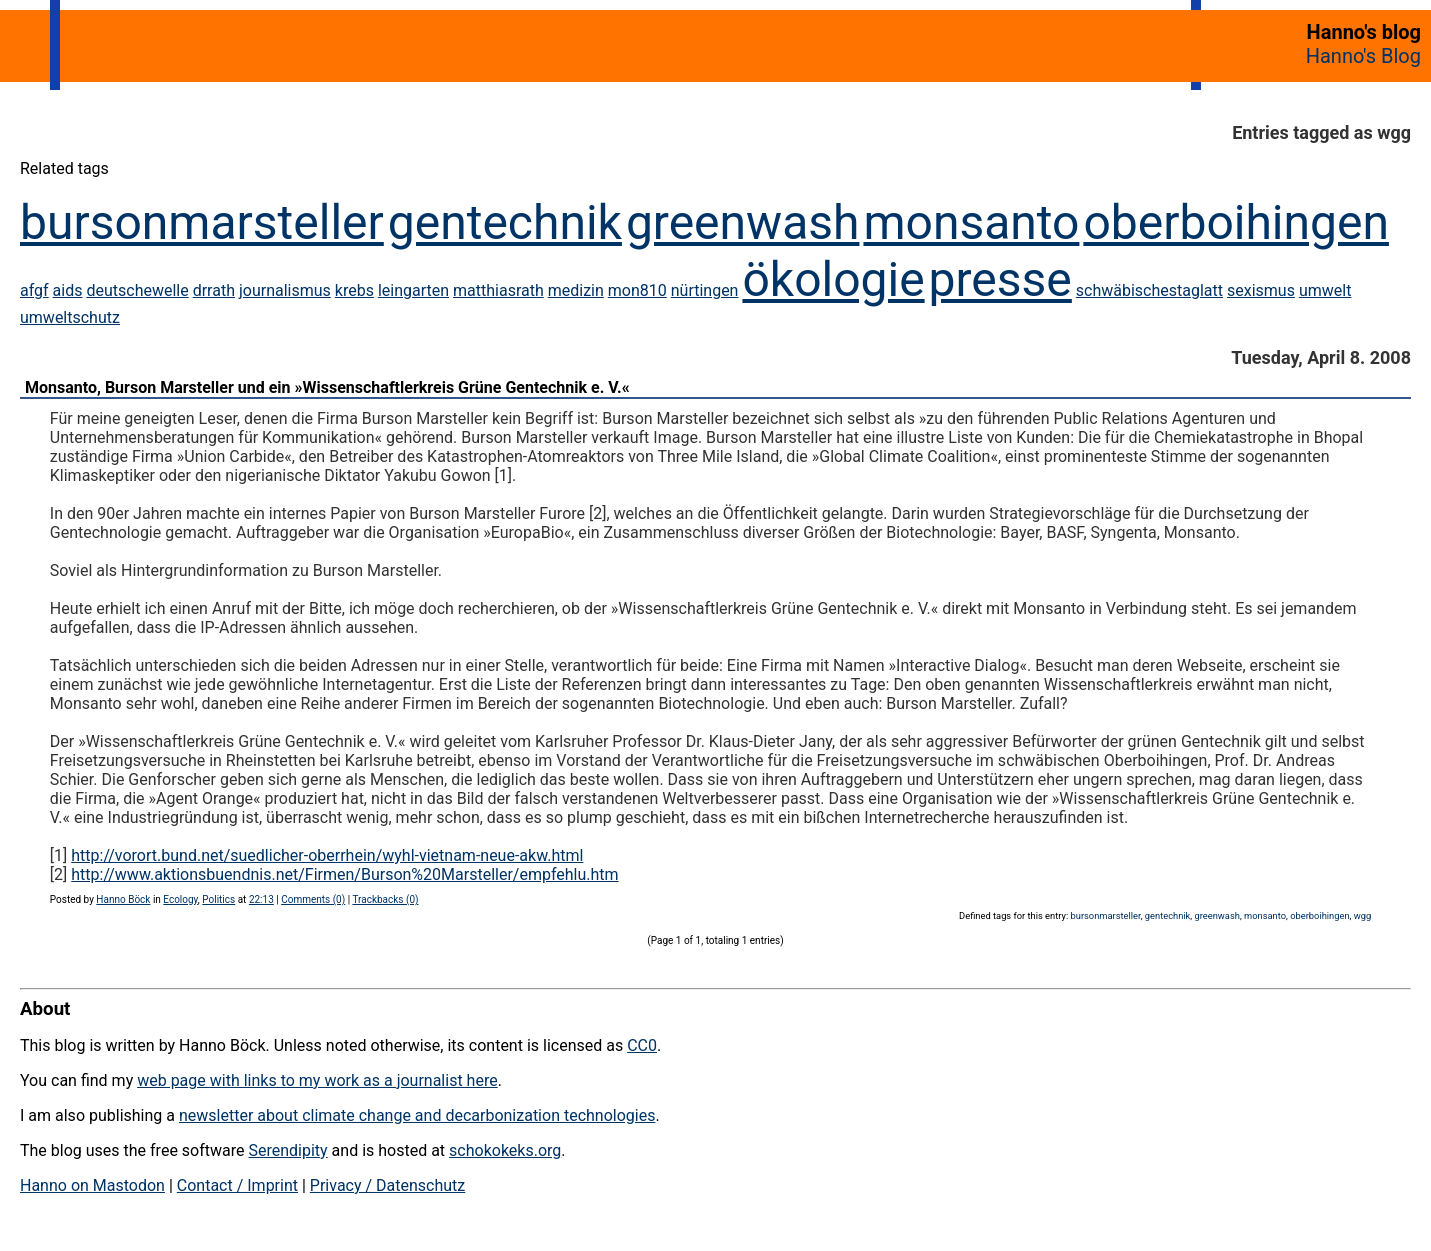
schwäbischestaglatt (1149, 290)
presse (1000, 279)
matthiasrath (498, 290)
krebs (354, 290)
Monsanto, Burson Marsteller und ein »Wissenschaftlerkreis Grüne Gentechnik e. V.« (327, 387)
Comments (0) (313, 899)
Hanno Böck (123, 899)
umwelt (1325, 290)
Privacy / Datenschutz (387, 1185)
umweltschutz (70, 317)
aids (68, 290)
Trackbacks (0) (385, 899)
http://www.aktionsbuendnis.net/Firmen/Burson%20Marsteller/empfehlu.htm (344, 874)
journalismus (285, 290)
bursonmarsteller (202, 222)
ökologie (833, 279)
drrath (214, 290)
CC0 (642, 1045)
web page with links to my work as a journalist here (317, 1080)
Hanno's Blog (1363, 56)
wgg (1363, 915)
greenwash (743, 222)
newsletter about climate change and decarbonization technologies (417, 1115)
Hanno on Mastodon (92, 1185)
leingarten (413, 290)
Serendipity (287, 1150)
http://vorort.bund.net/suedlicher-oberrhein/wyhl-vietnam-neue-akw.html (327, 855)
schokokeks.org (505, 1150)
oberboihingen (1236, 222)
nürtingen (705, 290)
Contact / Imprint (237, 1185)
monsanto (971, 222)
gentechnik (505, 222)
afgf (34, 290)
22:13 (261, 899)
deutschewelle (137, 290)
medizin (576, 290)
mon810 (637, 290)
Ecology (180, 899)
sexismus (1261, 290)
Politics (218, 899)
